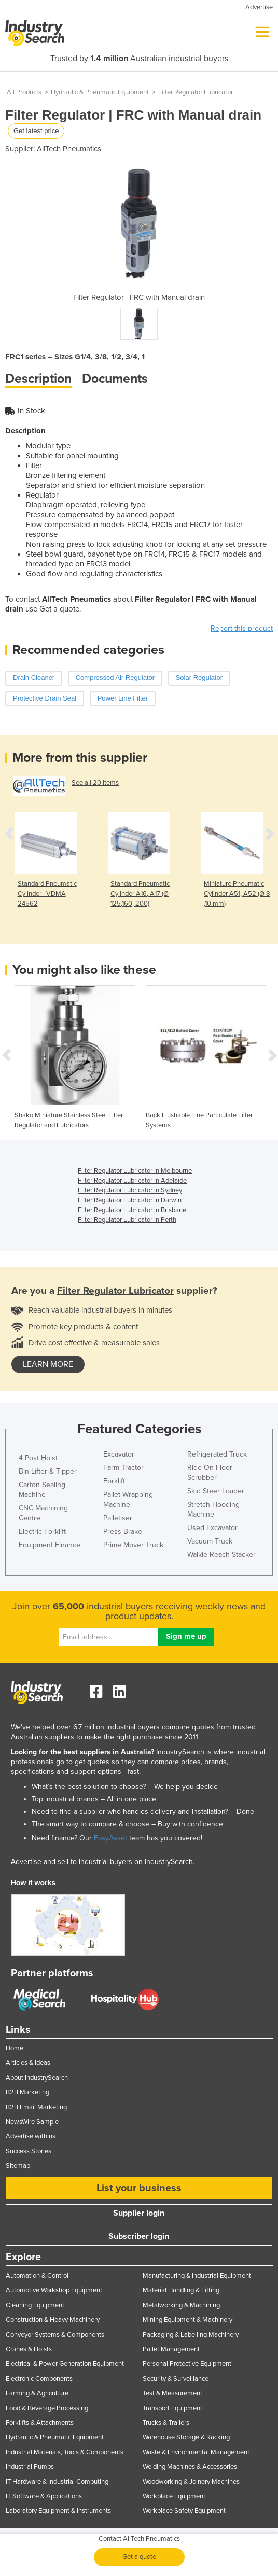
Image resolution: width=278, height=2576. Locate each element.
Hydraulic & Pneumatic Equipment (100, 92)
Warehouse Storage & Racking (186, 2437)
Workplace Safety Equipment (184, 2511)
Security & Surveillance (175, 2379)
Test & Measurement (172, 2393)
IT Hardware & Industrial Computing (57, 2482)
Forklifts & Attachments (40, 2423)
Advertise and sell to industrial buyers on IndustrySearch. (102, 1861)
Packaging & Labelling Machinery (191, 2335)
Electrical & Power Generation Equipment (65, 2364)
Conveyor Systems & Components (55, 2335)
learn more (48, 1364)
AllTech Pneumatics (69, 148)
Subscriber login (138, 2236)
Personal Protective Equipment (187, 2364)
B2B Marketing (27, 2092)
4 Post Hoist (38, 1457)
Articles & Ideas (28, 2063)
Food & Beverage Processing (47, 2408)
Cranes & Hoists (29, 2349)
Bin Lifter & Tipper (48, 1471)
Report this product (242, 628)
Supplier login (138, 2213)
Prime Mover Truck (133, 1544)
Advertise (259, 7)
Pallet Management (171, 2349)
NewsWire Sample (32, 2122)
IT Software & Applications (44, 2496)
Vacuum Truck (209, 1541)
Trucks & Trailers (166, 2423)
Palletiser (117, 1517)
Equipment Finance (49, 1544)
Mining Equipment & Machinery (187, 2320)
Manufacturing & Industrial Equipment (197, 2276)
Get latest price (36, 131)
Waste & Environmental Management (196, 2452)
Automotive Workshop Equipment (54, 2290)
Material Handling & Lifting (181, 2290)
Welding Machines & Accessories (190, 2467)
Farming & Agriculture (37, 2393)
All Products (24, 92)
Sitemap (18, 2166)
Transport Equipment (172, 2408)
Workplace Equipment (174, 2496)
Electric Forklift (42, 1531)
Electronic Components (39, 2379)
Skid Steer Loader (215, 1491)
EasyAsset (110, 1837)
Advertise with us (30, 2136)
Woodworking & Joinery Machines (191, 2482)
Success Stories (28, 2151)
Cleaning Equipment (35, 2305)
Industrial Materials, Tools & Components (64, 2452)
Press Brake (122, 1531)
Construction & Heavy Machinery (53, 2320)
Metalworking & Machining (181, 2305)
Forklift (114, 1481)
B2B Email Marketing (36, 2107)
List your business (139, 2188)
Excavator (118, 1454)
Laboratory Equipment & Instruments (58, 2511)
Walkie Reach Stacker (221, 1554)
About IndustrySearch (37, 2078)
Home (14, 2048)
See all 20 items (95, 783)
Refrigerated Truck (217, 1454)
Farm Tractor (123, 1467)
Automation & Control (37, 2276)
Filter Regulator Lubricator (195, 92)
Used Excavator (212, 1527)
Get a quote (139, 2557)
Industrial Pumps (30, 2467)
